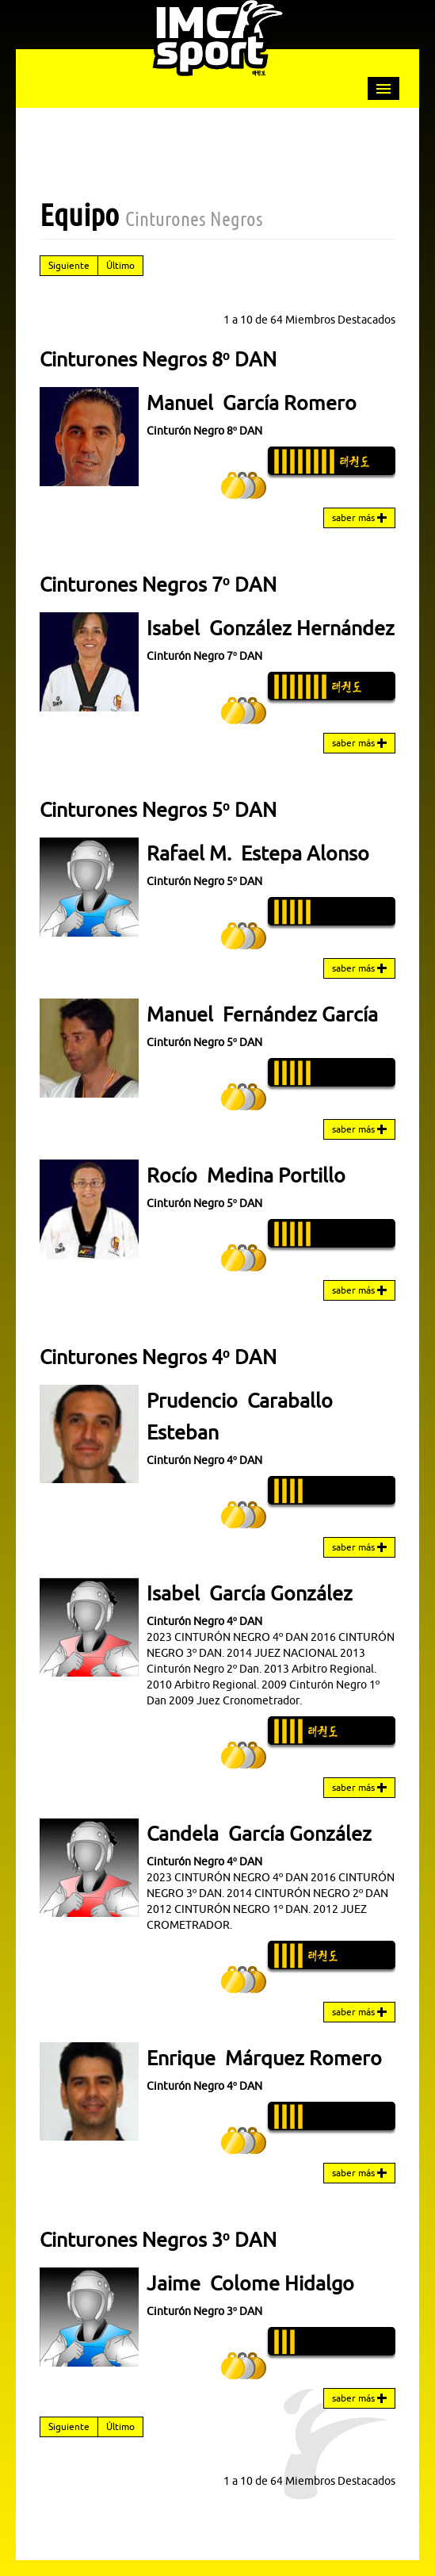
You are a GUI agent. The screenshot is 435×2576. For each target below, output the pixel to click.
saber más (359, 517)
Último (120, 265)
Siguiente (69, 265)
